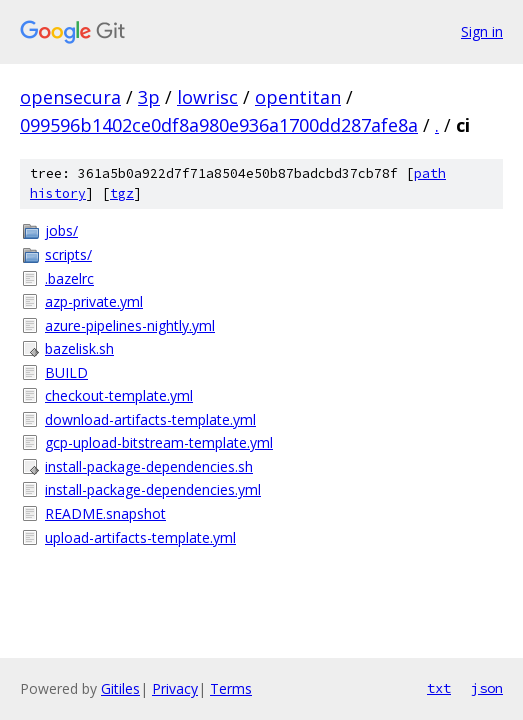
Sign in (482, 31)
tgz (122, 193)
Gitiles (120, 688)
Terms (231, 688)
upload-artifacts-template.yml (140, 537)
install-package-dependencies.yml (153, 489)
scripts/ (68, 254)
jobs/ (61, 230)
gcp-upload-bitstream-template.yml (159, 442)
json (487, 688)
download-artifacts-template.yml (150, 419)
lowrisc (207, 97)
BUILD (66, 372)
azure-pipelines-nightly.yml (130, 325)
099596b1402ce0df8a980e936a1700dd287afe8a (219, 125)
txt (439, 688)
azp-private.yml (94, 301)
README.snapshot (105, 513)
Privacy (175, 688)
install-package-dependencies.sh (149, 466)
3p (149, 97)
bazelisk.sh (79, 348)
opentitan (298, 97)
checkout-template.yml (119, 395)
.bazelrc (69, 278)
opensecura (70, 97)
